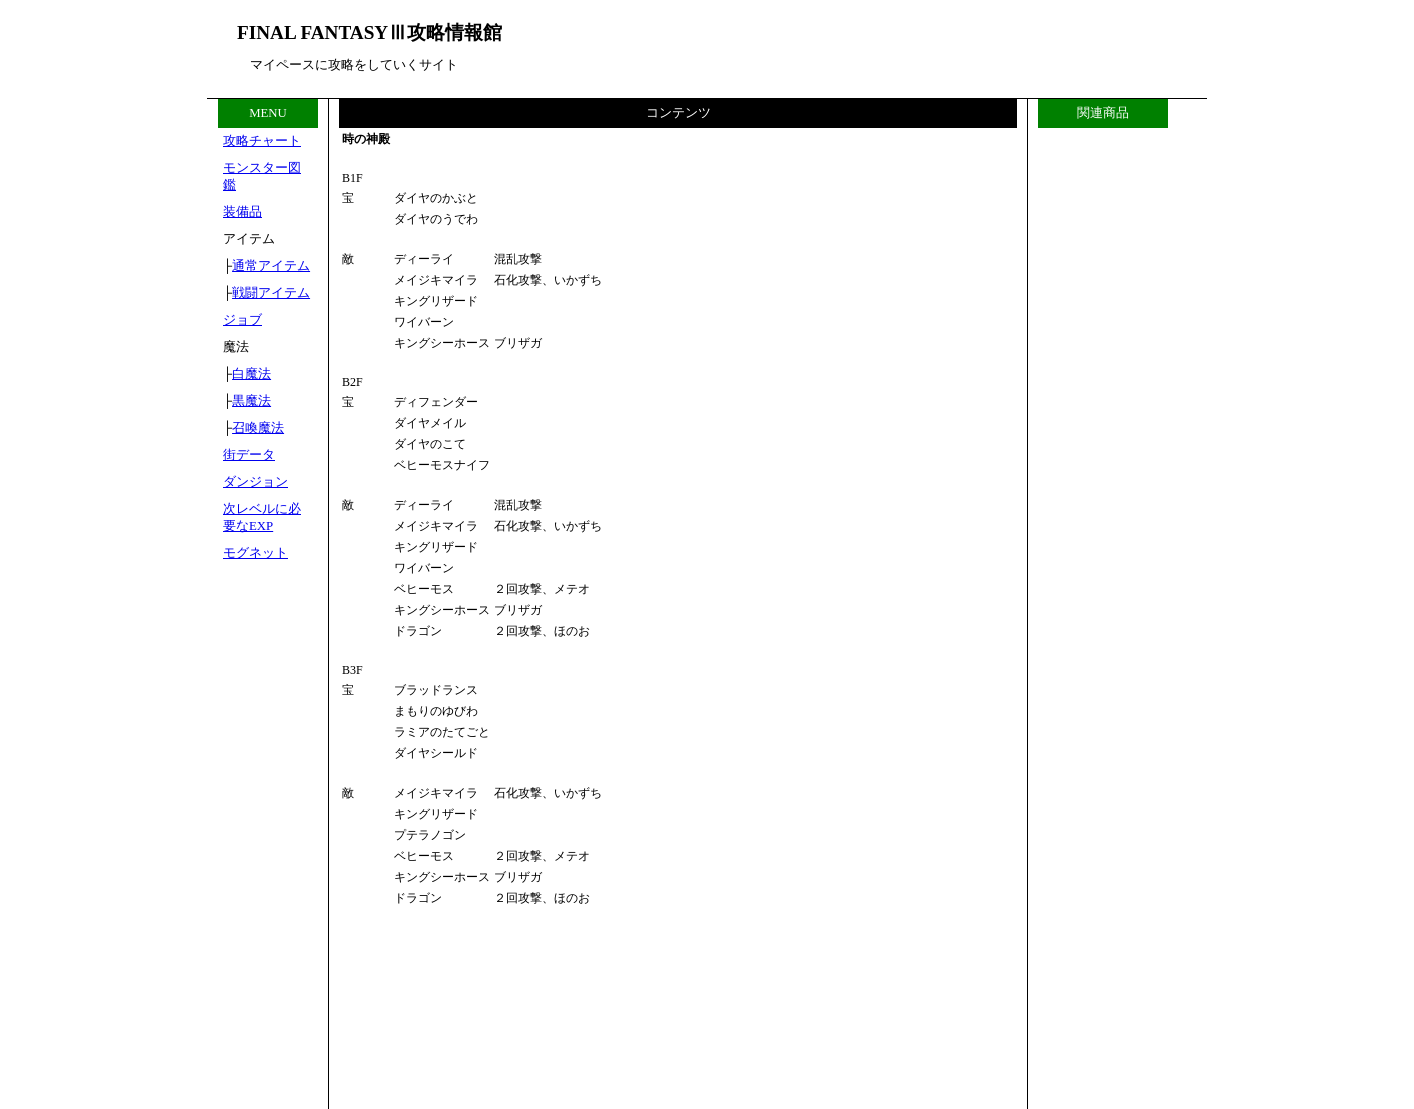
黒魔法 (251, 401)
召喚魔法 (258, 428)
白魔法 (251, 374)
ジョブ (242, 320)
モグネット (255, 553)
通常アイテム (271, 266)
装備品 (242, 212)
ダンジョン (255, 482)
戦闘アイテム (271, 293)
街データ (249, 455)
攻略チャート (262, 141)
